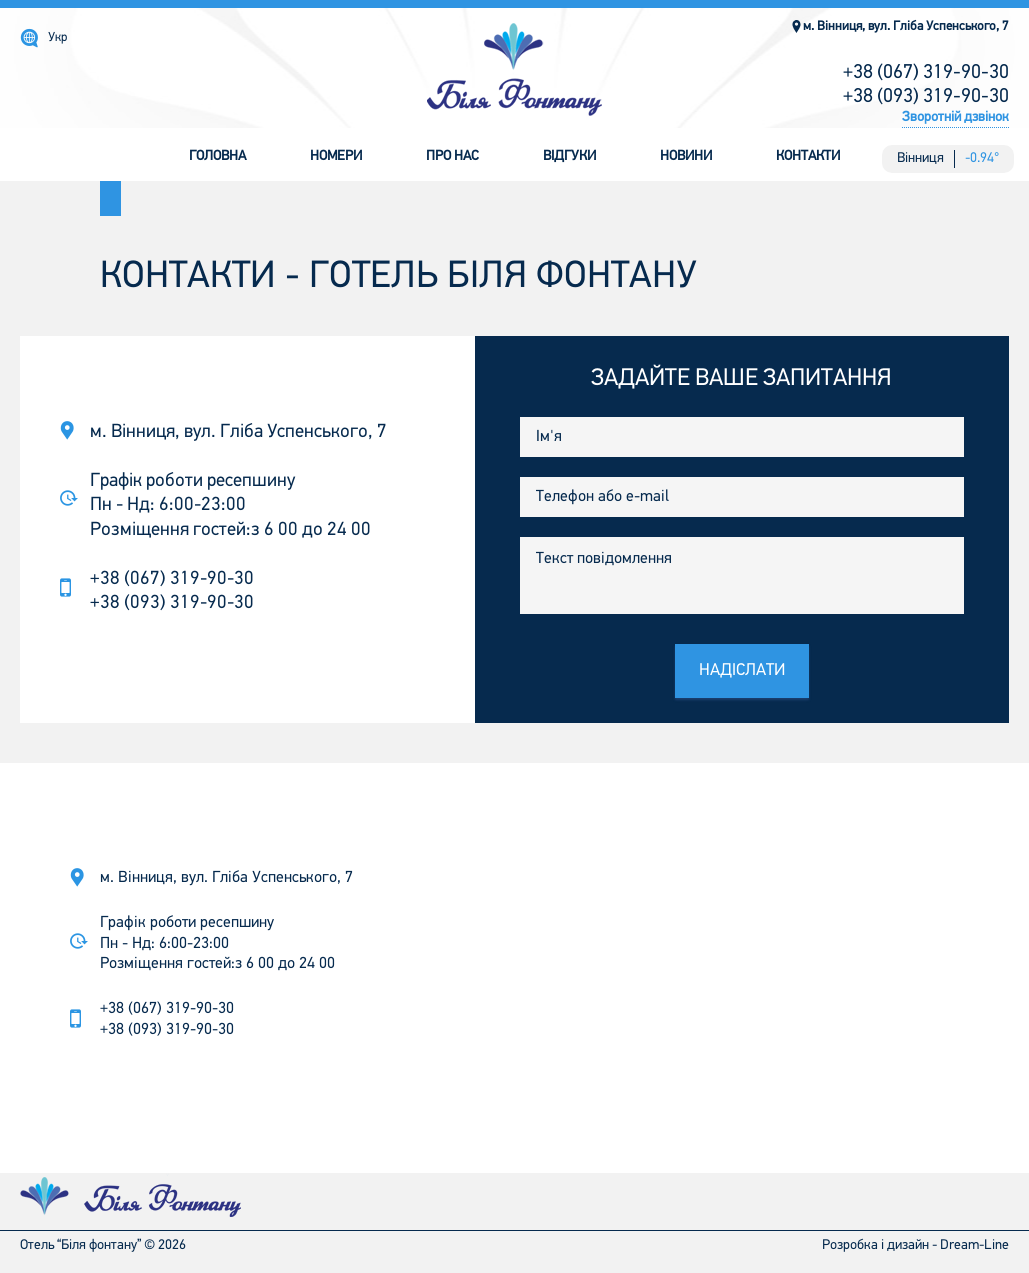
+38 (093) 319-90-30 (926, 97)
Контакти (808, 156)
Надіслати (742, 670)
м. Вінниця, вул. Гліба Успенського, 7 (899, 26)
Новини (686, 156)
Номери (336, 156)
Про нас (452, 156)
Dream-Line (974, 1245)
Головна (217, 156)
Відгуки (569, 156)
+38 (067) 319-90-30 (926, 73)
